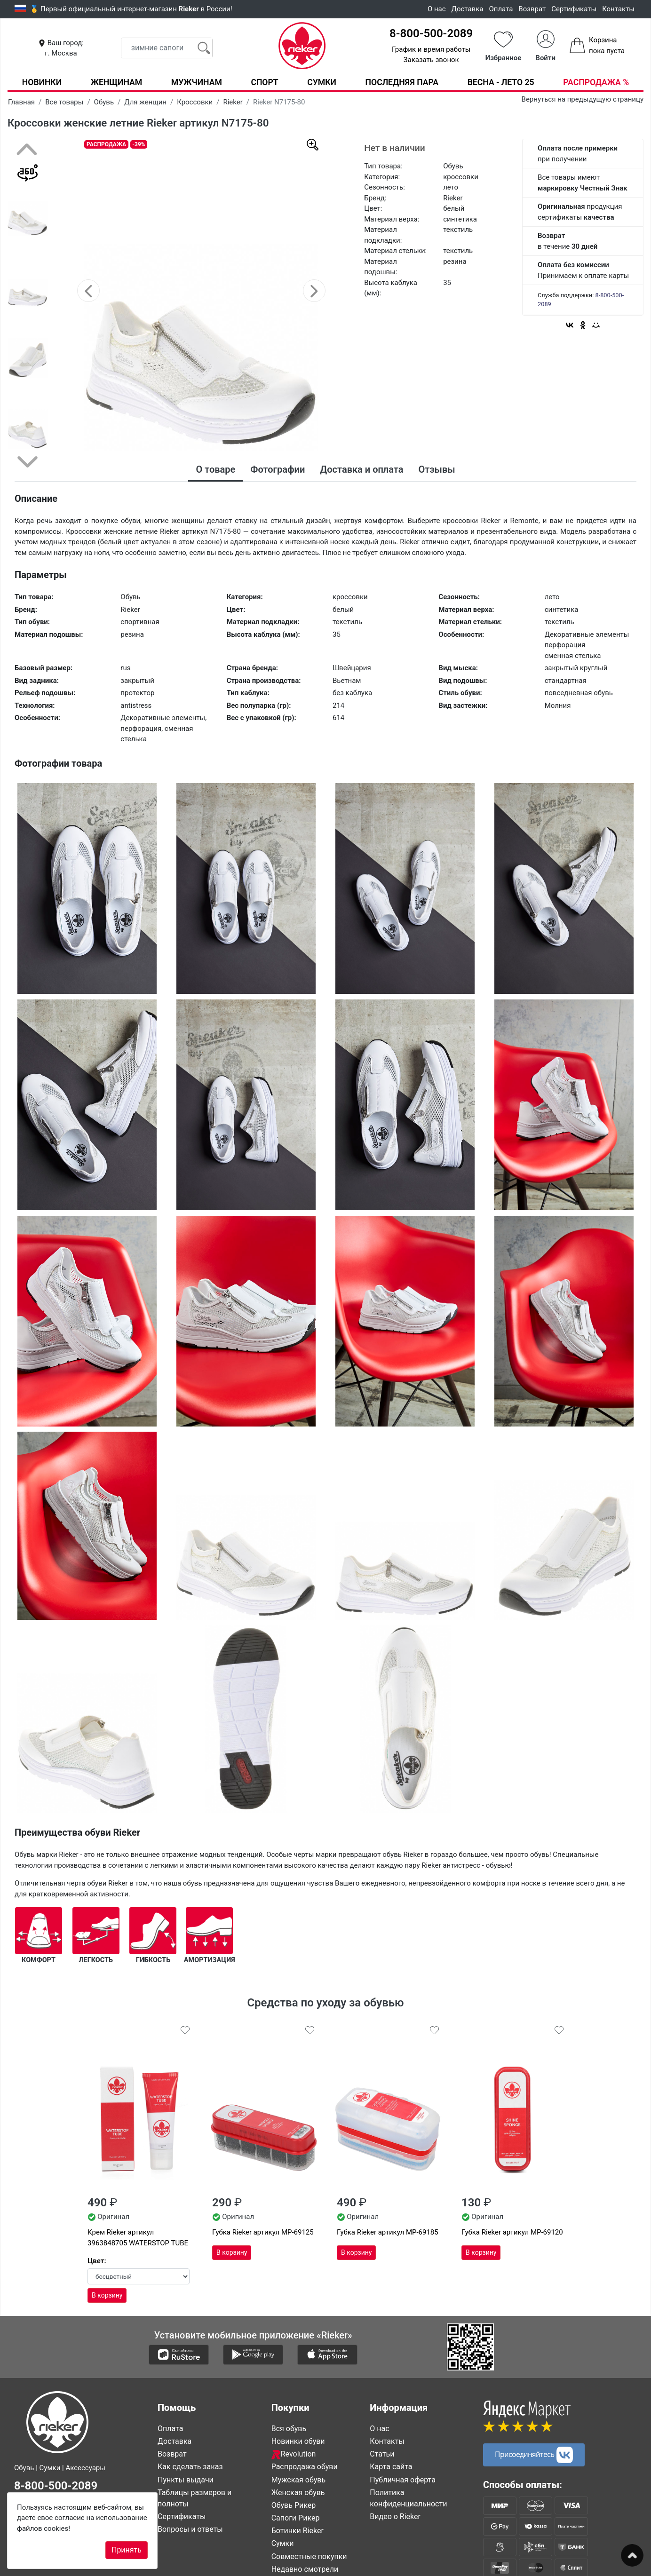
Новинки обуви (298, 2440)
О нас (437, 9)
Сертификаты (573, 9)
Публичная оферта (403, 2479)
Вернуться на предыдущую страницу (582, 99)
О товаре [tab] (215, 469)
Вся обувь (288, 2428)
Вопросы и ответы (190, 2528)
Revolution (293, 2453)
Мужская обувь (298, 2479)
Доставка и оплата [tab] (361, 469)
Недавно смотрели (305, 2568)
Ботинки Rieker (297, 2530)
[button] (88, 290)
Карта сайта (391, 2466)
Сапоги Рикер (295, 2517)
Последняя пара (402, 82)
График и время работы (431, 49)
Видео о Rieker (395, 2516)
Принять (126, 2549)
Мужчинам (196, 82)
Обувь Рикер (293, 2504)
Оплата (501, 9)
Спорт (264, 82)
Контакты (618, 9)
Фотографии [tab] (277, 469)
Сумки (321, 82)
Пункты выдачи (186, 2479)
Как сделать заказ (190, 2466)
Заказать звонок (431, 59)
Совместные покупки (309, 2556)
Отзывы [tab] (437, 469)
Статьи (382, 2453)
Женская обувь (298, 2492)
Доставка (468, 9)
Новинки (42, 82)
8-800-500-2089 (431, 33)
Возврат (532, 9)
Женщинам (116, 82)
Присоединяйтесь (534, 2454)
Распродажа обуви (304, 2466)
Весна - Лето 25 (501, 82)
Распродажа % (596, 82)
